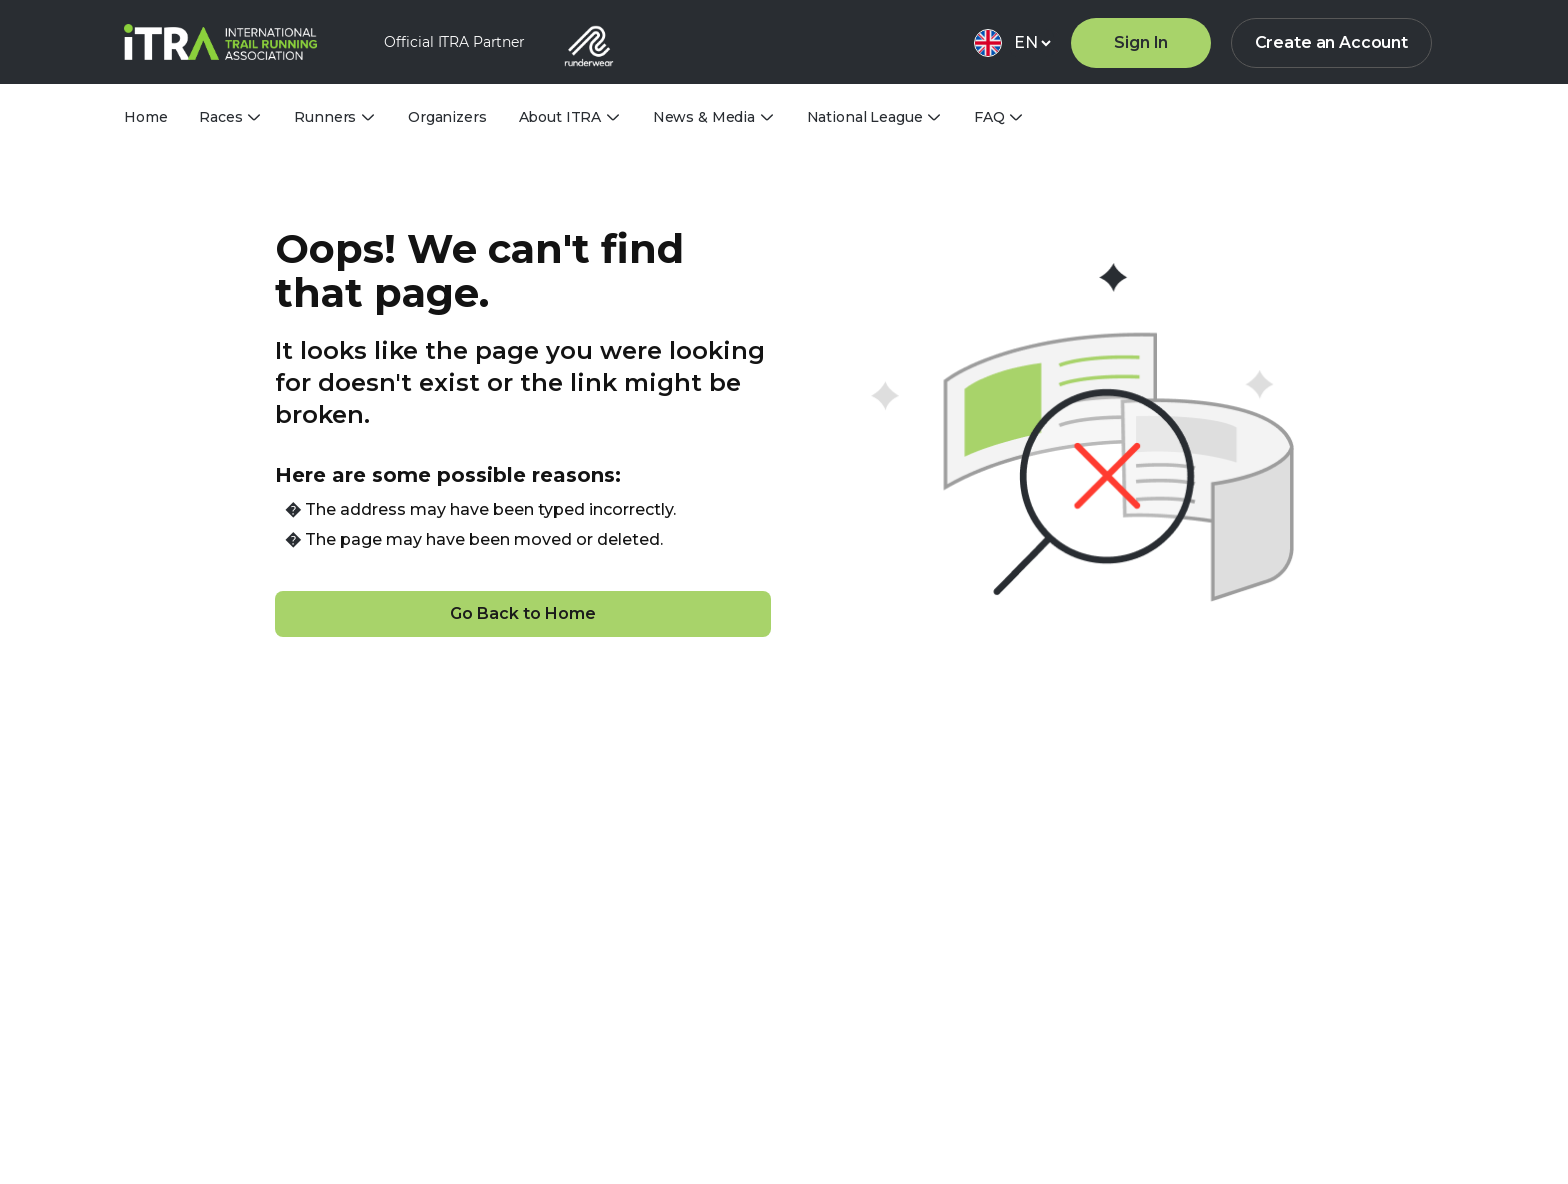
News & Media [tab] (704, 117)
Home (145, 117)
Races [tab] (220, 117)
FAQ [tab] (989, 117)
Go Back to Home (523, 613)
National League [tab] (865, 117)
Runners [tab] (325, 117)
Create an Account (1331, 42)
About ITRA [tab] (560, 117)
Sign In (1141, 42)
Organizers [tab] (447, 117)
